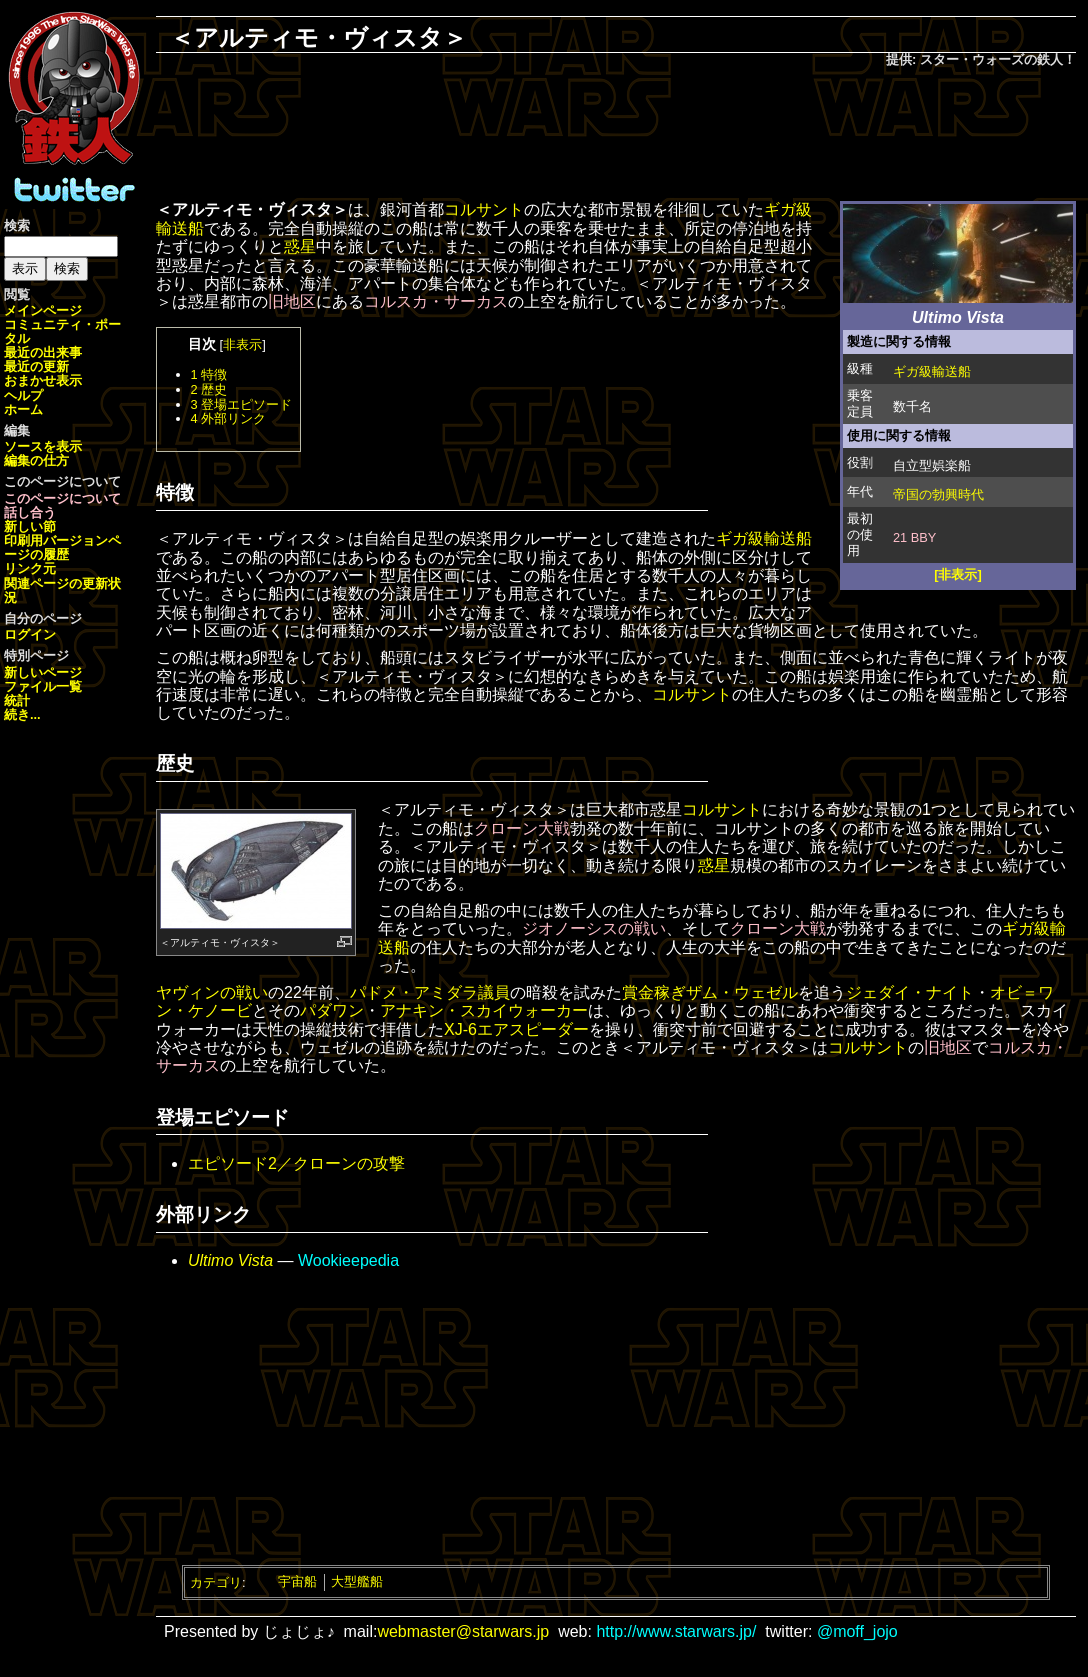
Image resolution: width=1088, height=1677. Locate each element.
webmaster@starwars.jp (463, 1631)
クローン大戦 (522, 828)
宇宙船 (297, 1581)
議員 (494, 992)
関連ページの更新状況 (62, 590)
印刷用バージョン (56, 540)
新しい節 (30, 526)
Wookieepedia (348, 1260)
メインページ (43, 310)
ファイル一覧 (43, 686)
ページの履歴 (62, 547)
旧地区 (292, 301)
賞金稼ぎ (654, 992)
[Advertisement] (616, 136)
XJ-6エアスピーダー (516, 1029)
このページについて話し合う (62, 505)
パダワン (332, 1010)
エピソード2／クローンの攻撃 (296, 1163)
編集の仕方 (36, 460)
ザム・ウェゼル (742, 992)
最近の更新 (36, 366)
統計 (17, 700)
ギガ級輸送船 (932, 371)
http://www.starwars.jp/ (676, 1631)
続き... (22, 714)
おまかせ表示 (43, 380)
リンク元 (30, 568)
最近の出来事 (43, 352)
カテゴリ (216, 1581)
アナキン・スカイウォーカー (484, 1010)
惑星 (300, 246)
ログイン (30, 634)
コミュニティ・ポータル (62, 331)
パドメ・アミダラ (414, 992)
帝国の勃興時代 (938, 494)
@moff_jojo (857, 1631)
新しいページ (43, 672)
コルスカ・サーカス (436, 301)
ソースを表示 (43, 446)
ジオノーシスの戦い (594, 928)
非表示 (242, 344)
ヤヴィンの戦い (212, 992)
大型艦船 (357, 1581)
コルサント (484, 209)
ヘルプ (23, 395)
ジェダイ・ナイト (910, 992)
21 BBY (914, 537)
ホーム (23, 409)
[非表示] (958, 574)
